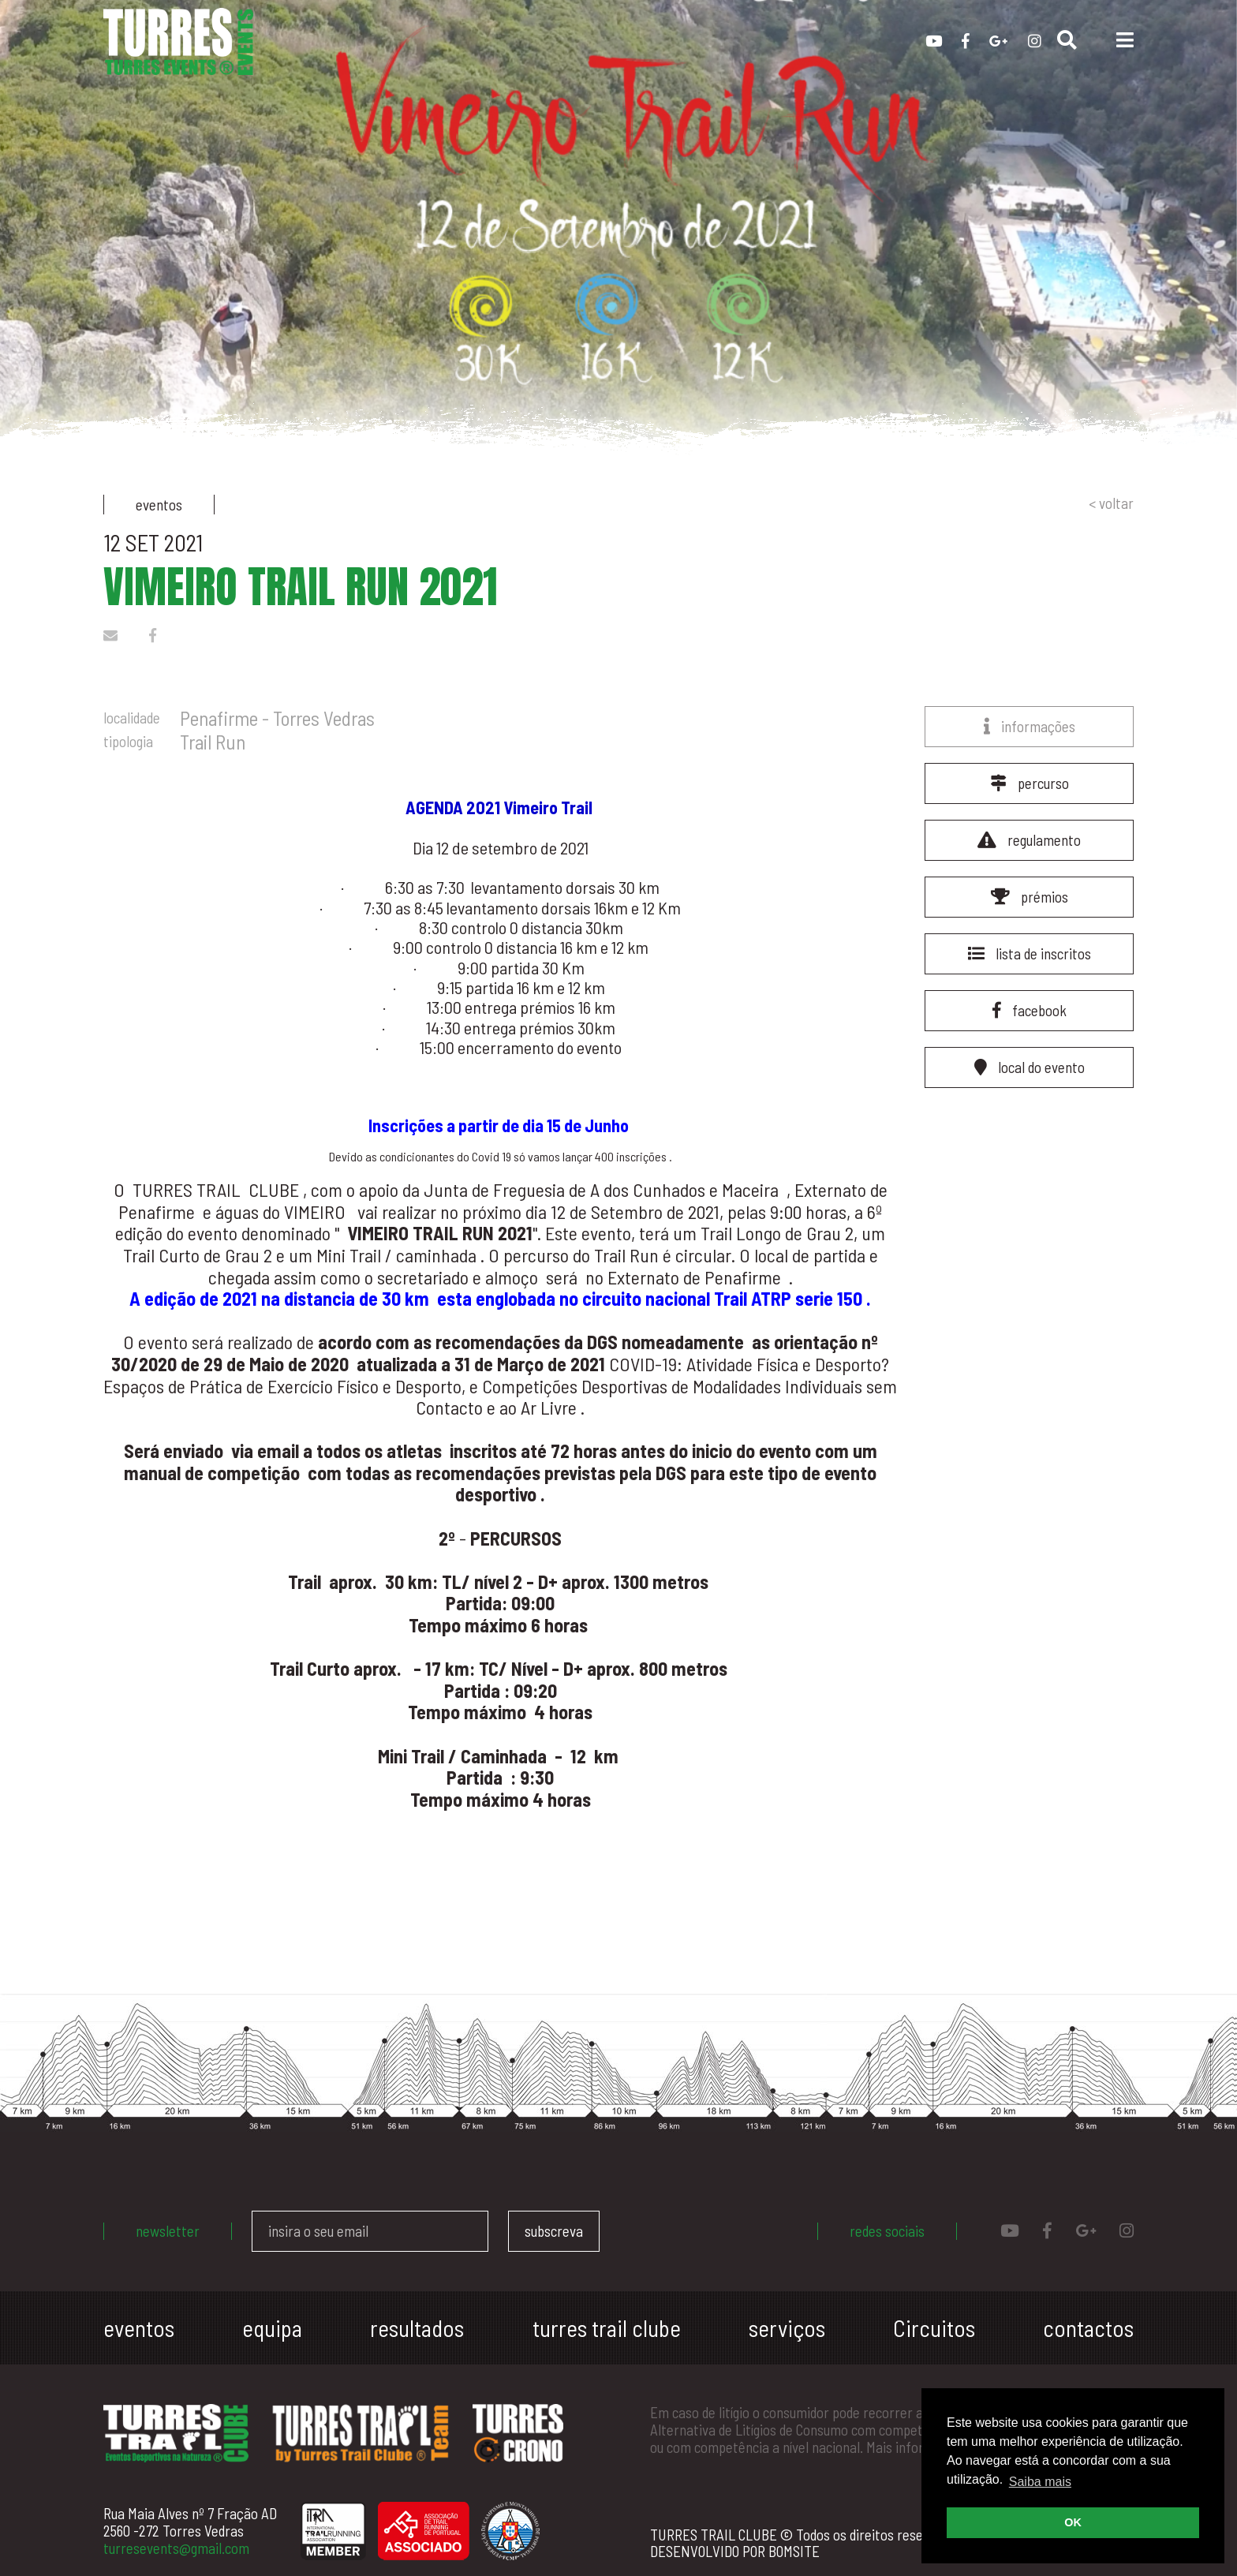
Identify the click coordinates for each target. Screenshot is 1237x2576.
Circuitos (934, 2328)
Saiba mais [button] (1040, 2481)
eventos (138, 2328)
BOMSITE (794, 2551)
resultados (417, 2328)
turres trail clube (607, 2328)
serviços (787, 2328)
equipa (272, 2328)
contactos (1088, 2328)
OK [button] (1073, 2522)
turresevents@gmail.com (176, 2548)
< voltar (1111, 503)
